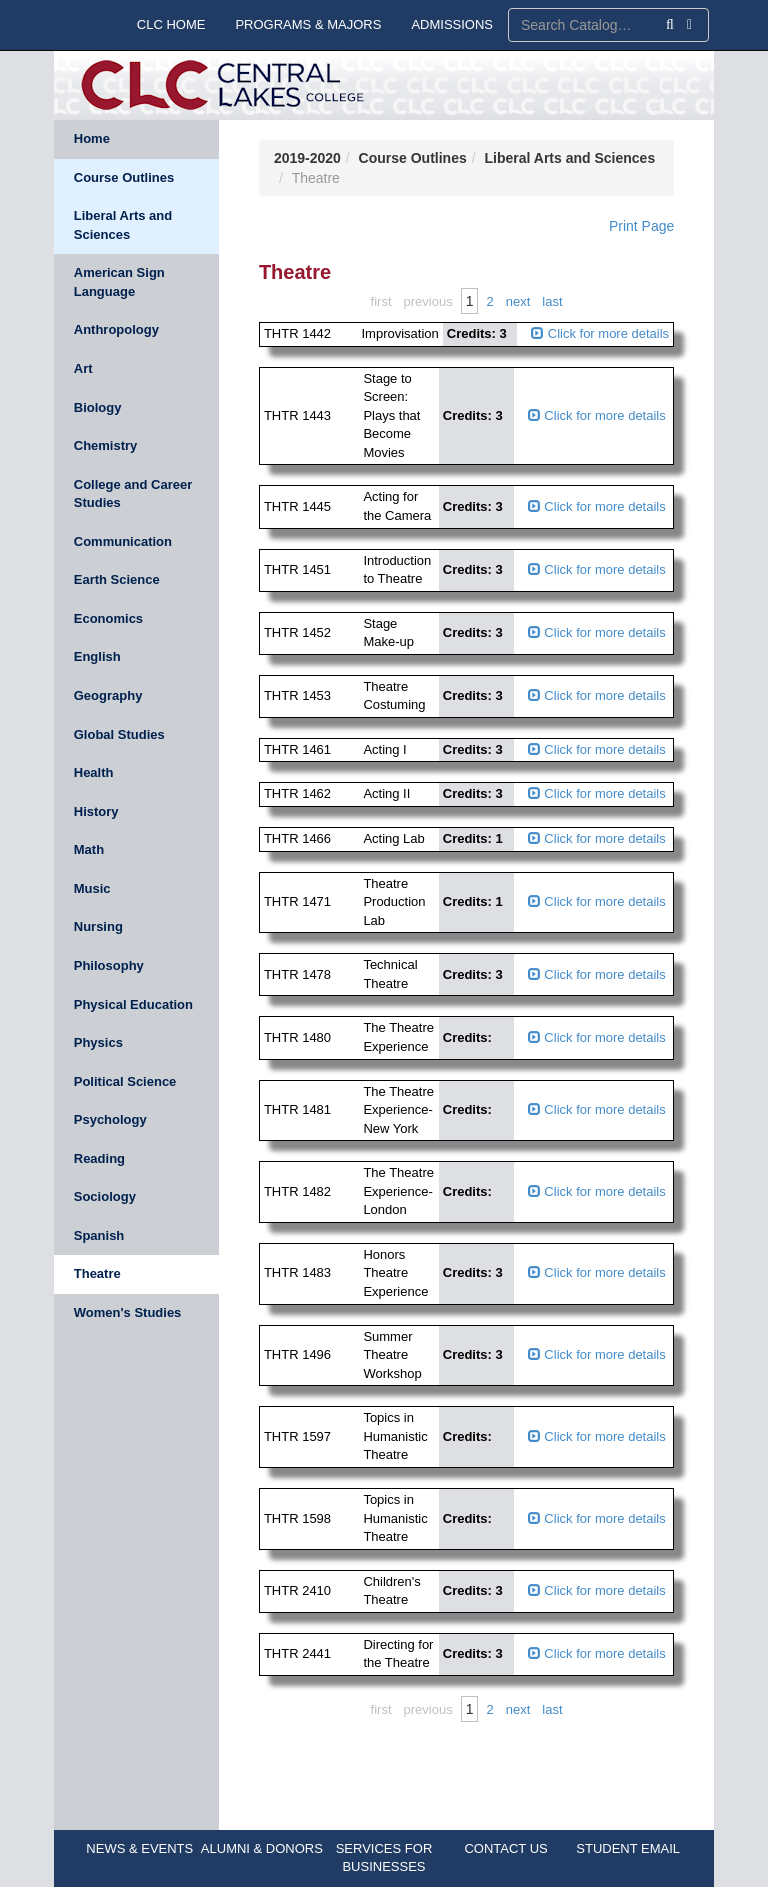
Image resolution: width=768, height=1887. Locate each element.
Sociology (105, 1196)
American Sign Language (119, 282)
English (97, 656)
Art (83, 368)
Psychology (110, 1119)
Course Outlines (124, 177)
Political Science (125, 1081)
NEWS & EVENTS (139, 1848)
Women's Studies (128, 1312)
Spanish (99, 1235)
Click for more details (600, 333)
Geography (108, 695)
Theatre (97, 1273)
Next (518, 301)
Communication (123, 541)
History (96, 811)
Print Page (641, 226)
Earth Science (117, 579)
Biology (98, 407)
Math (89, 849)
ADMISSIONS (452, 24)
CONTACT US (505, 1848)
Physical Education (133, 1004)
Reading (99, 1158)
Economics (108, 618)
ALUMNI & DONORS (262, 1848)
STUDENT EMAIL (628, 1848)
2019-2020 (307, 158)
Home (92, 138)
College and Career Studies (133, 494)
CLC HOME (171, 24)
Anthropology (116, 329)
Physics (98, 1042)
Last (552, 301)
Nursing (98, 926)
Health (94, 772)
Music (92, 888)
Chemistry (106, 445)
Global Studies (119, 734)
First (381, 301)
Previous (428, 301)
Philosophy (109, 965)
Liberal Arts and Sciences (123, 225)
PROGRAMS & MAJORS (308, 24)
